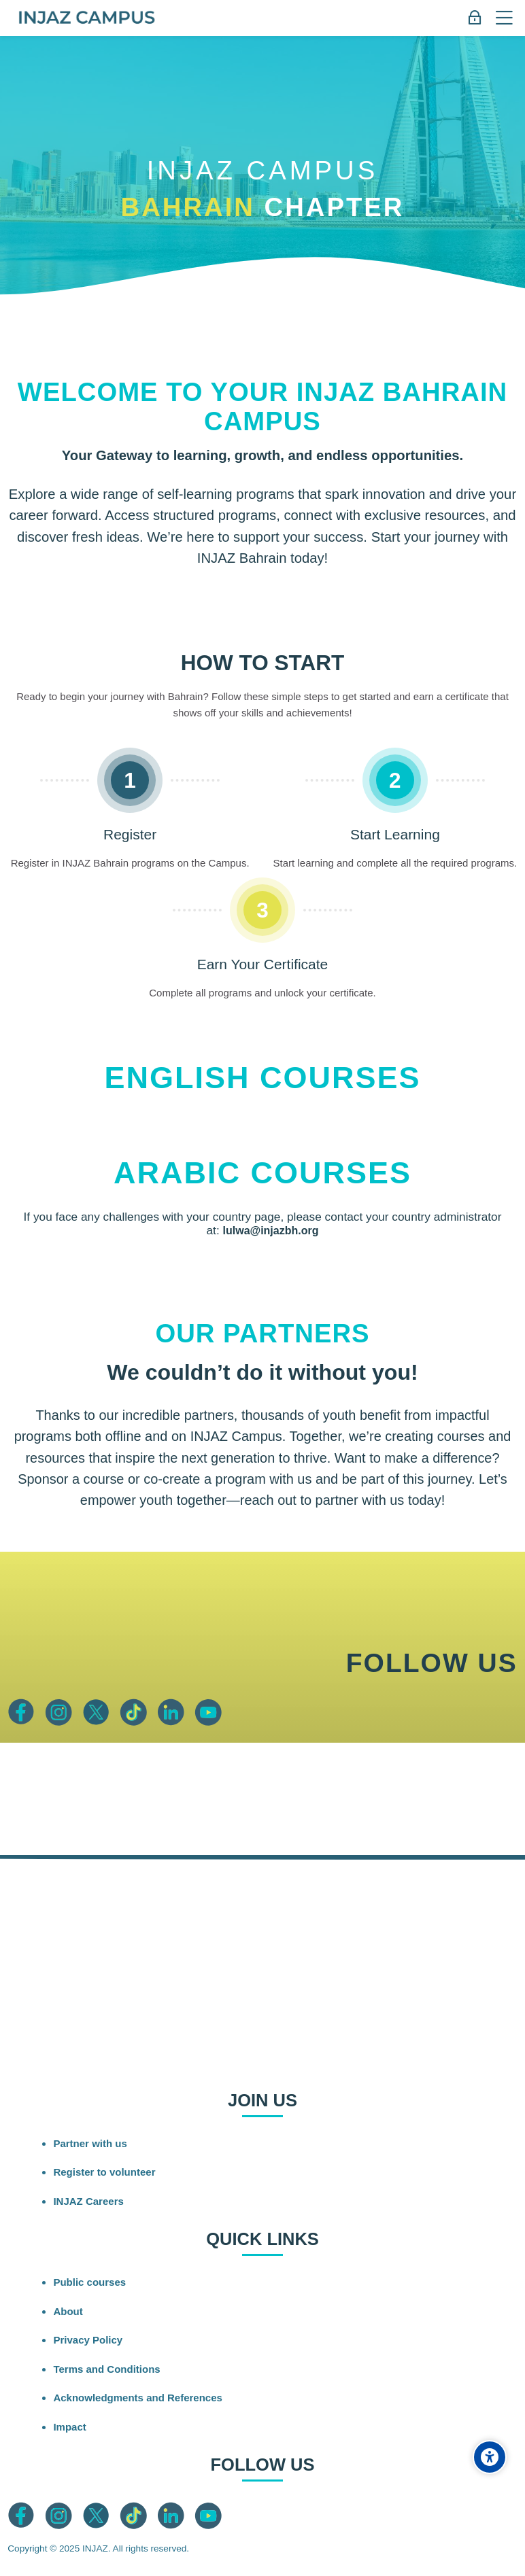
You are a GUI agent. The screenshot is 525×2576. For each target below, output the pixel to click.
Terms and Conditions (106, 2369)
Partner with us (89, 2143)
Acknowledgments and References (137, 2397)
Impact (69, 2427)
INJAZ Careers (88, 2201)
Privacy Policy (87, 2340)
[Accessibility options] (490, 2457)
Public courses (89, 2282)
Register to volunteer (104, 2172)
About (67, 2311)
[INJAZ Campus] (86, 18)
